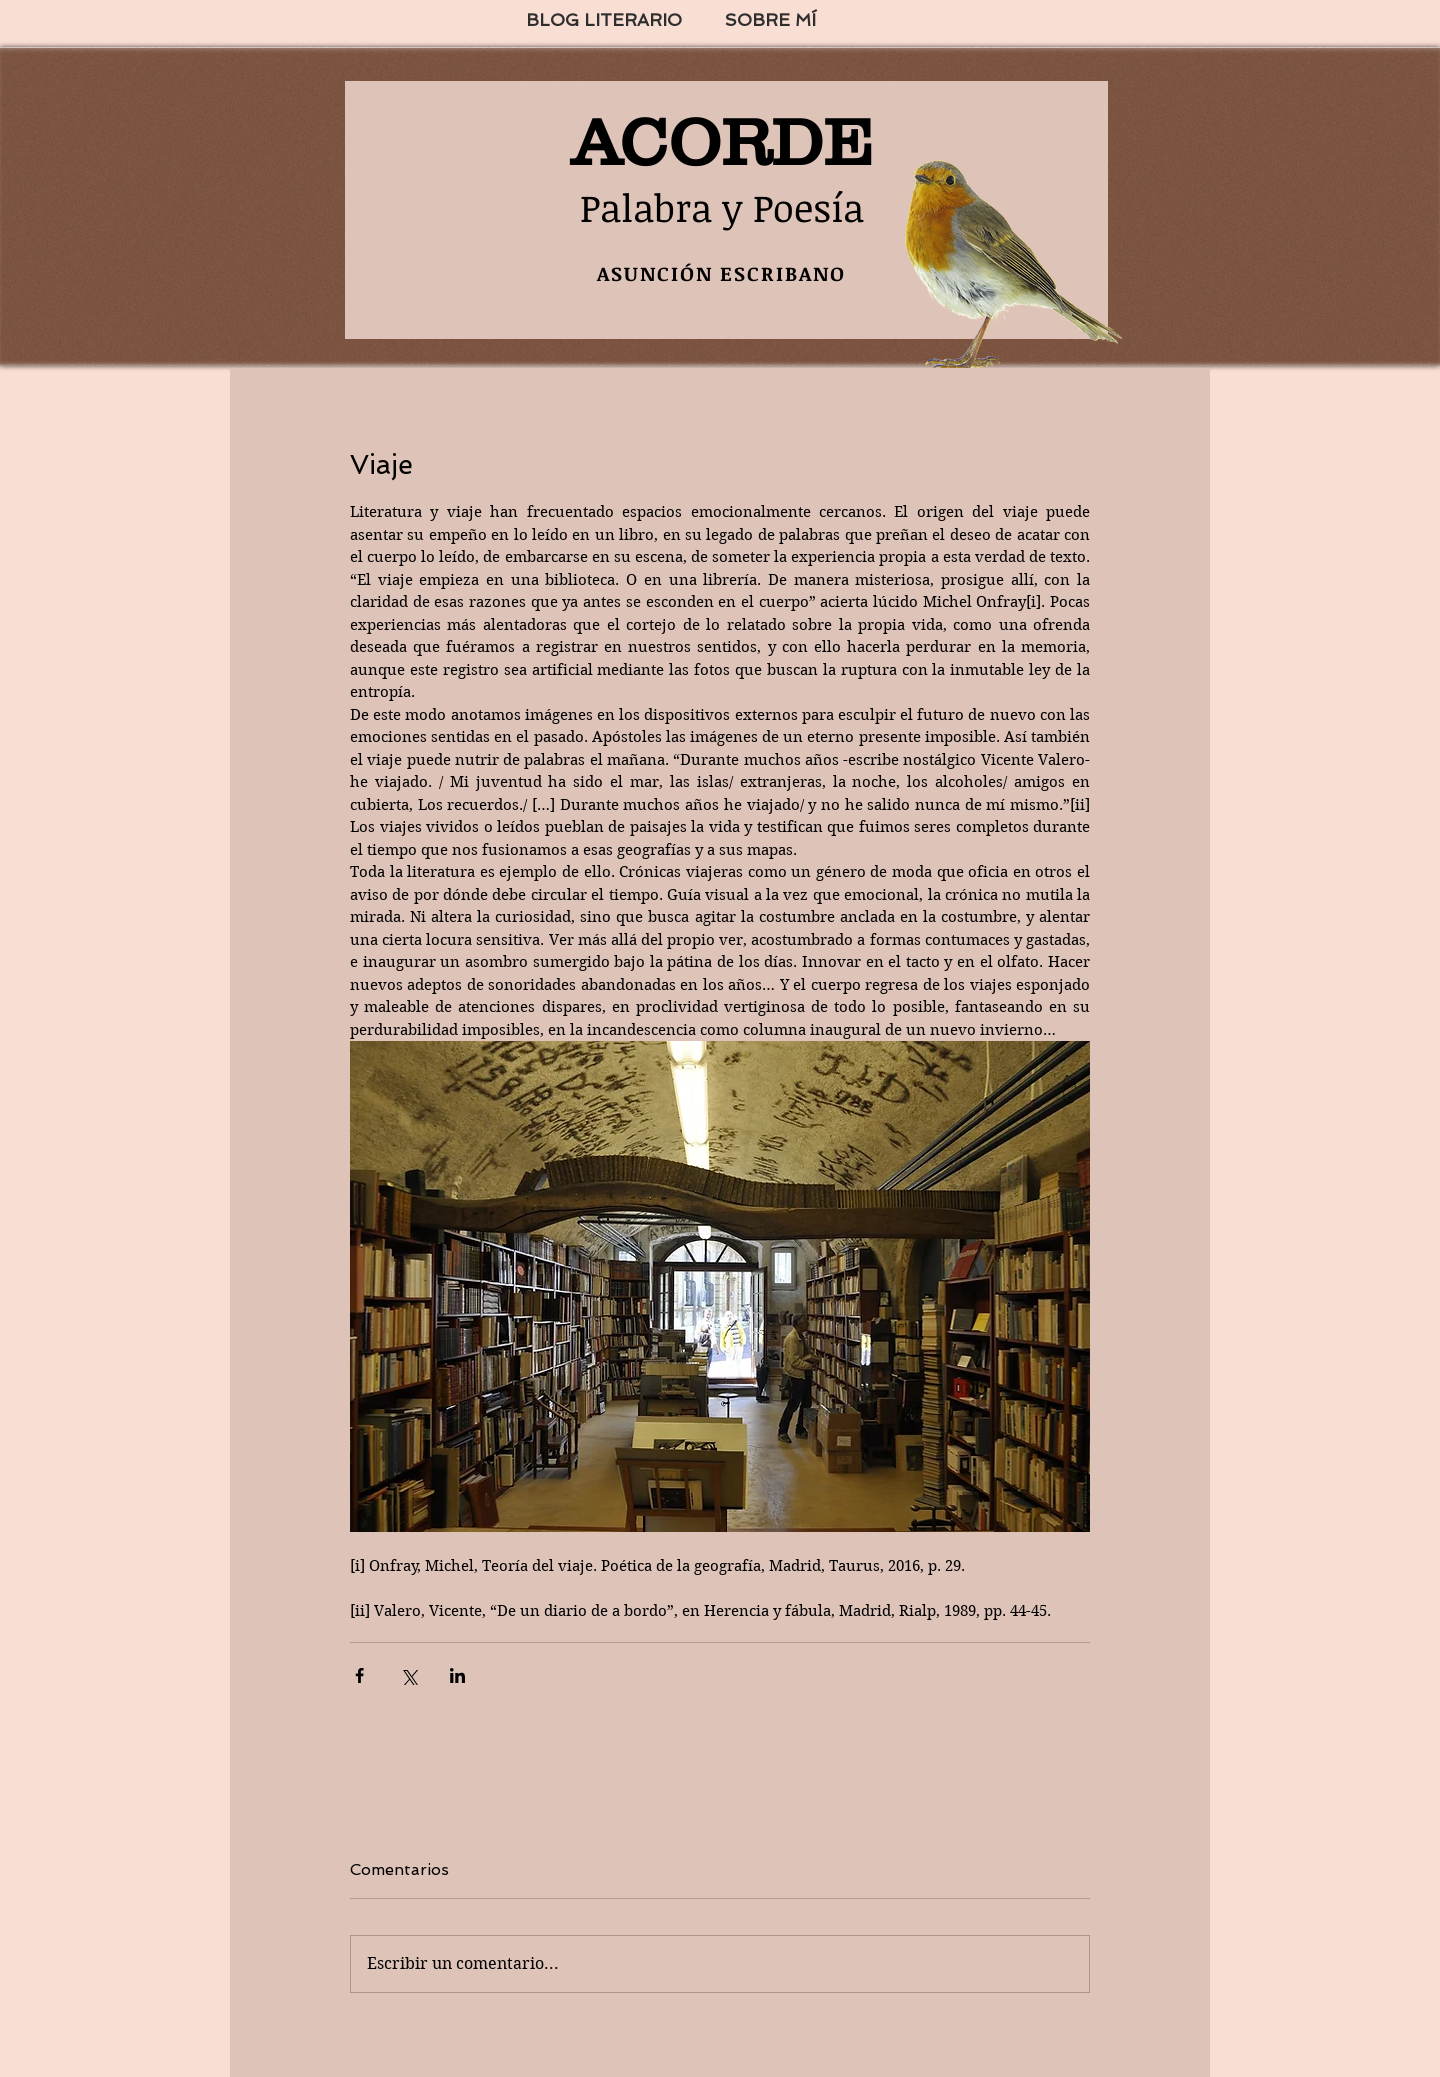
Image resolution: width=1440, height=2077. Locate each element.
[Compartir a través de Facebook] (359, 1675)
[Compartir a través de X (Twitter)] (408, 1675)
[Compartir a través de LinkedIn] (457, 1675)
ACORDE (722, 142)
